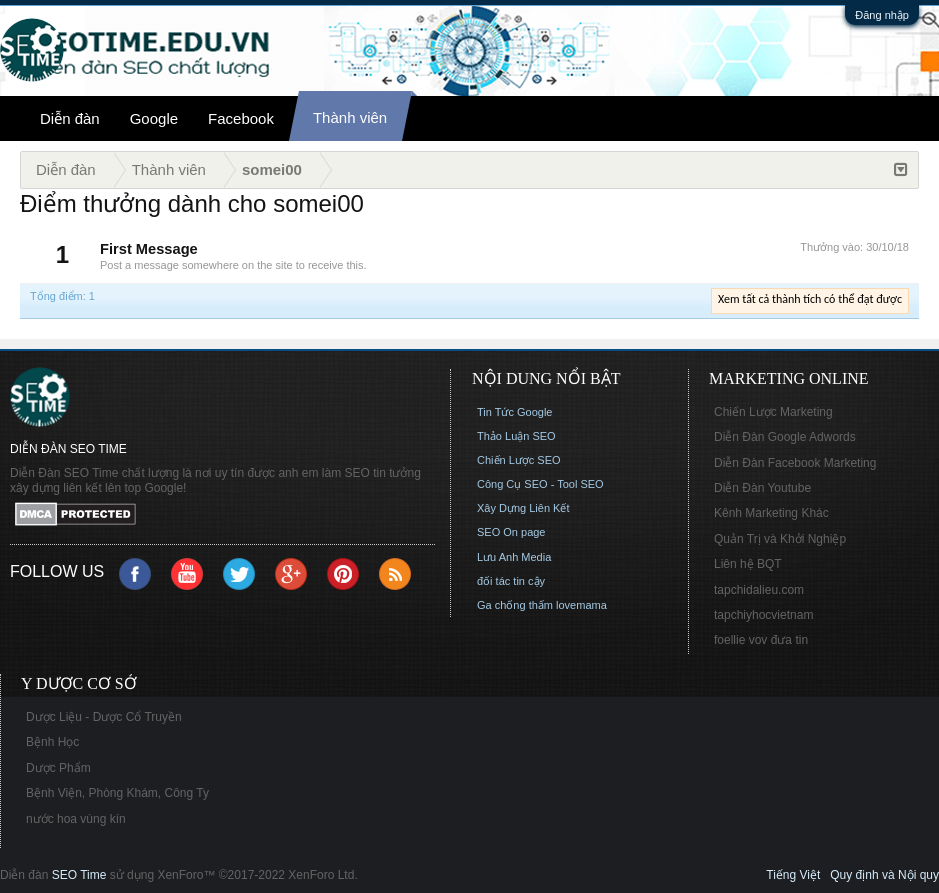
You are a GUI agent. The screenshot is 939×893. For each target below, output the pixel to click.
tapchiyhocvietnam (763, 615)
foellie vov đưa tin (761, 640)
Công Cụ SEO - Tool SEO (540, 484)
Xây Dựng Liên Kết (523, 508)
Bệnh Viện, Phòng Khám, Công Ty (117, 793)
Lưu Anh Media (514, 557)
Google (154, 118)
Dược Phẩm (58, 768)
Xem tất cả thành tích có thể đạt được (810, 299)
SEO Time (79, 875)
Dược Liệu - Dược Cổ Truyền (104, 717)
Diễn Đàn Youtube (762, 488)
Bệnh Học (52, 742)
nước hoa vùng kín (76, 819)
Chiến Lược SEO (519, 460)
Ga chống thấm (515, 605)
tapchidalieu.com (759, 590)
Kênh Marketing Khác (771, 513)
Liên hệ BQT (748, 564)
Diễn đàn (70, 118)
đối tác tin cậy (511, 581)
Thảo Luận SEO (516, 436)
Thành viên (350, 117)
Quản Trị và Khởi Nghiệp (780, 539)
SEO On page (511, 532)
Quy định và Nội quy (884, 875)
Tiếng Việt (793, 875)
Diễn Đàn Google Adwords (785, 437)
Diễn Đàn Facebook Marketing (795, 463)
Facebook (241, 118)
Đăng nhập (882, 15)
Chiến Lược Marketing (773, 412)
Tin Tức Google (514, 412)
